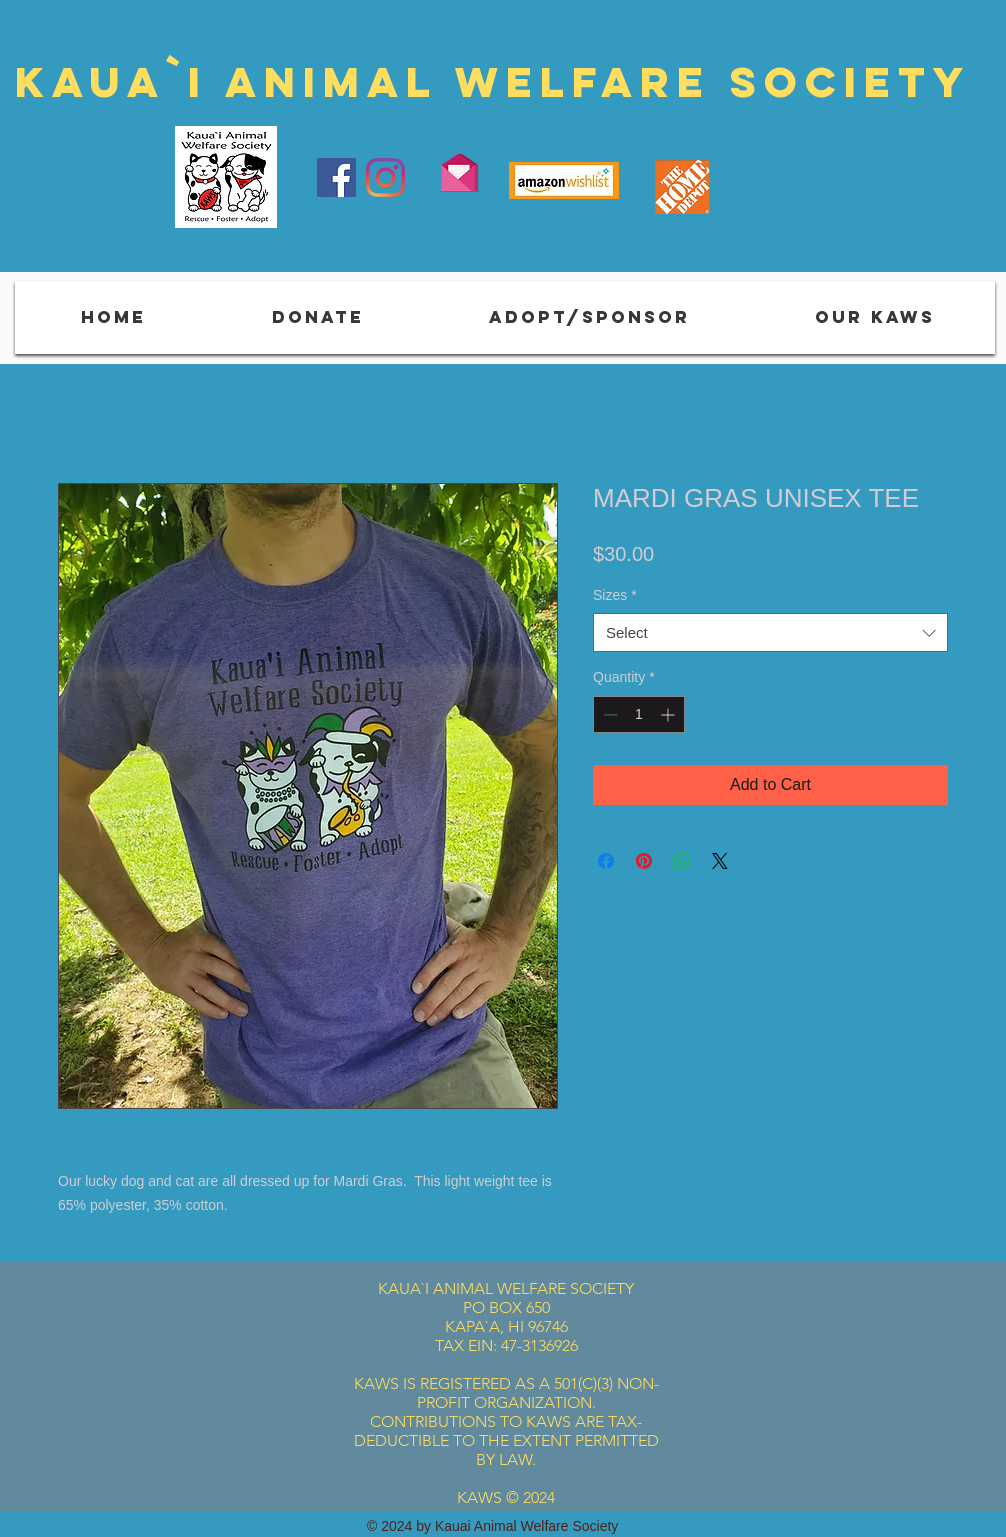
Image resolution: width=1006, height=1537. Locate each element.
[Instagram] (385, 177)
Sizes (615, 595)
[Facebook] (336, 177)
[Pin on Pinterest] (644, 861)
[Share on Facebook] (606, 861)
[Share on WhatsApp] (682, 861)
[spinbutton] (639, 714)
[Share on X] (720, 861)
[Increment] (669, 714)
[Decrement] (608, 714)
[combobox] (770, 632)
